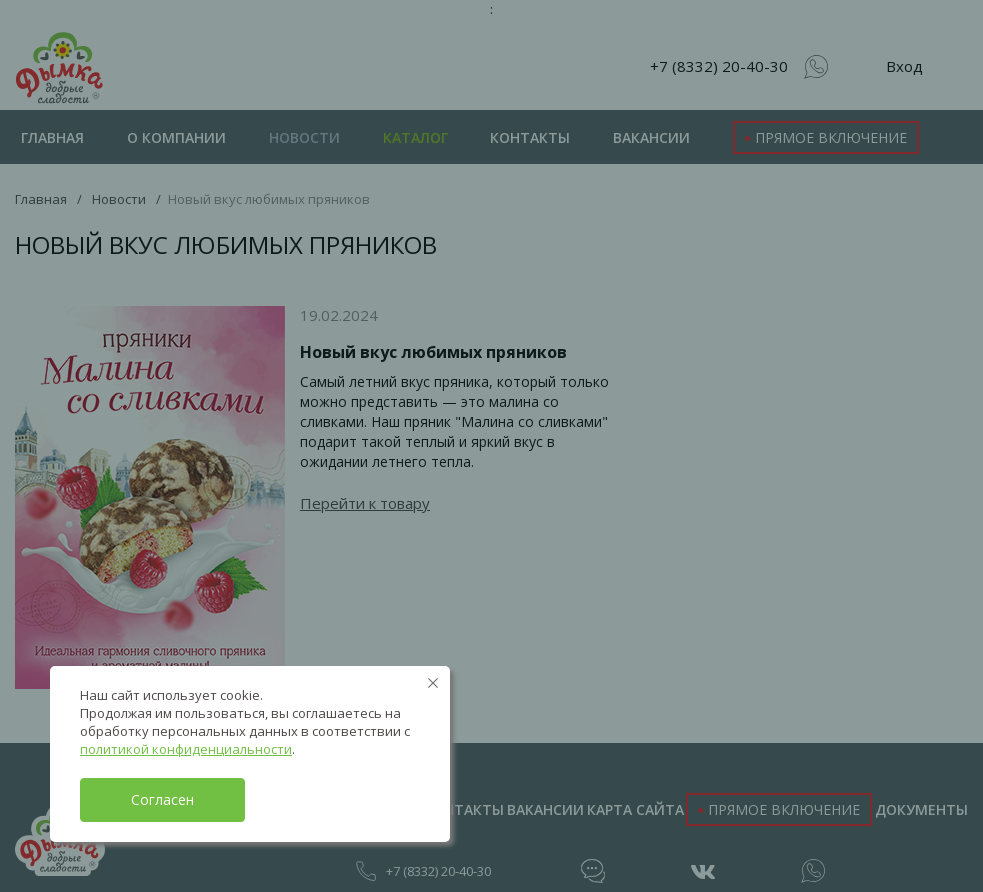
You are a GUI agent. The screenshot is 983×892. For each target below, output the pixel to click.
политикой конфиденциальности (186, 749)
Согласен (162, 799)
